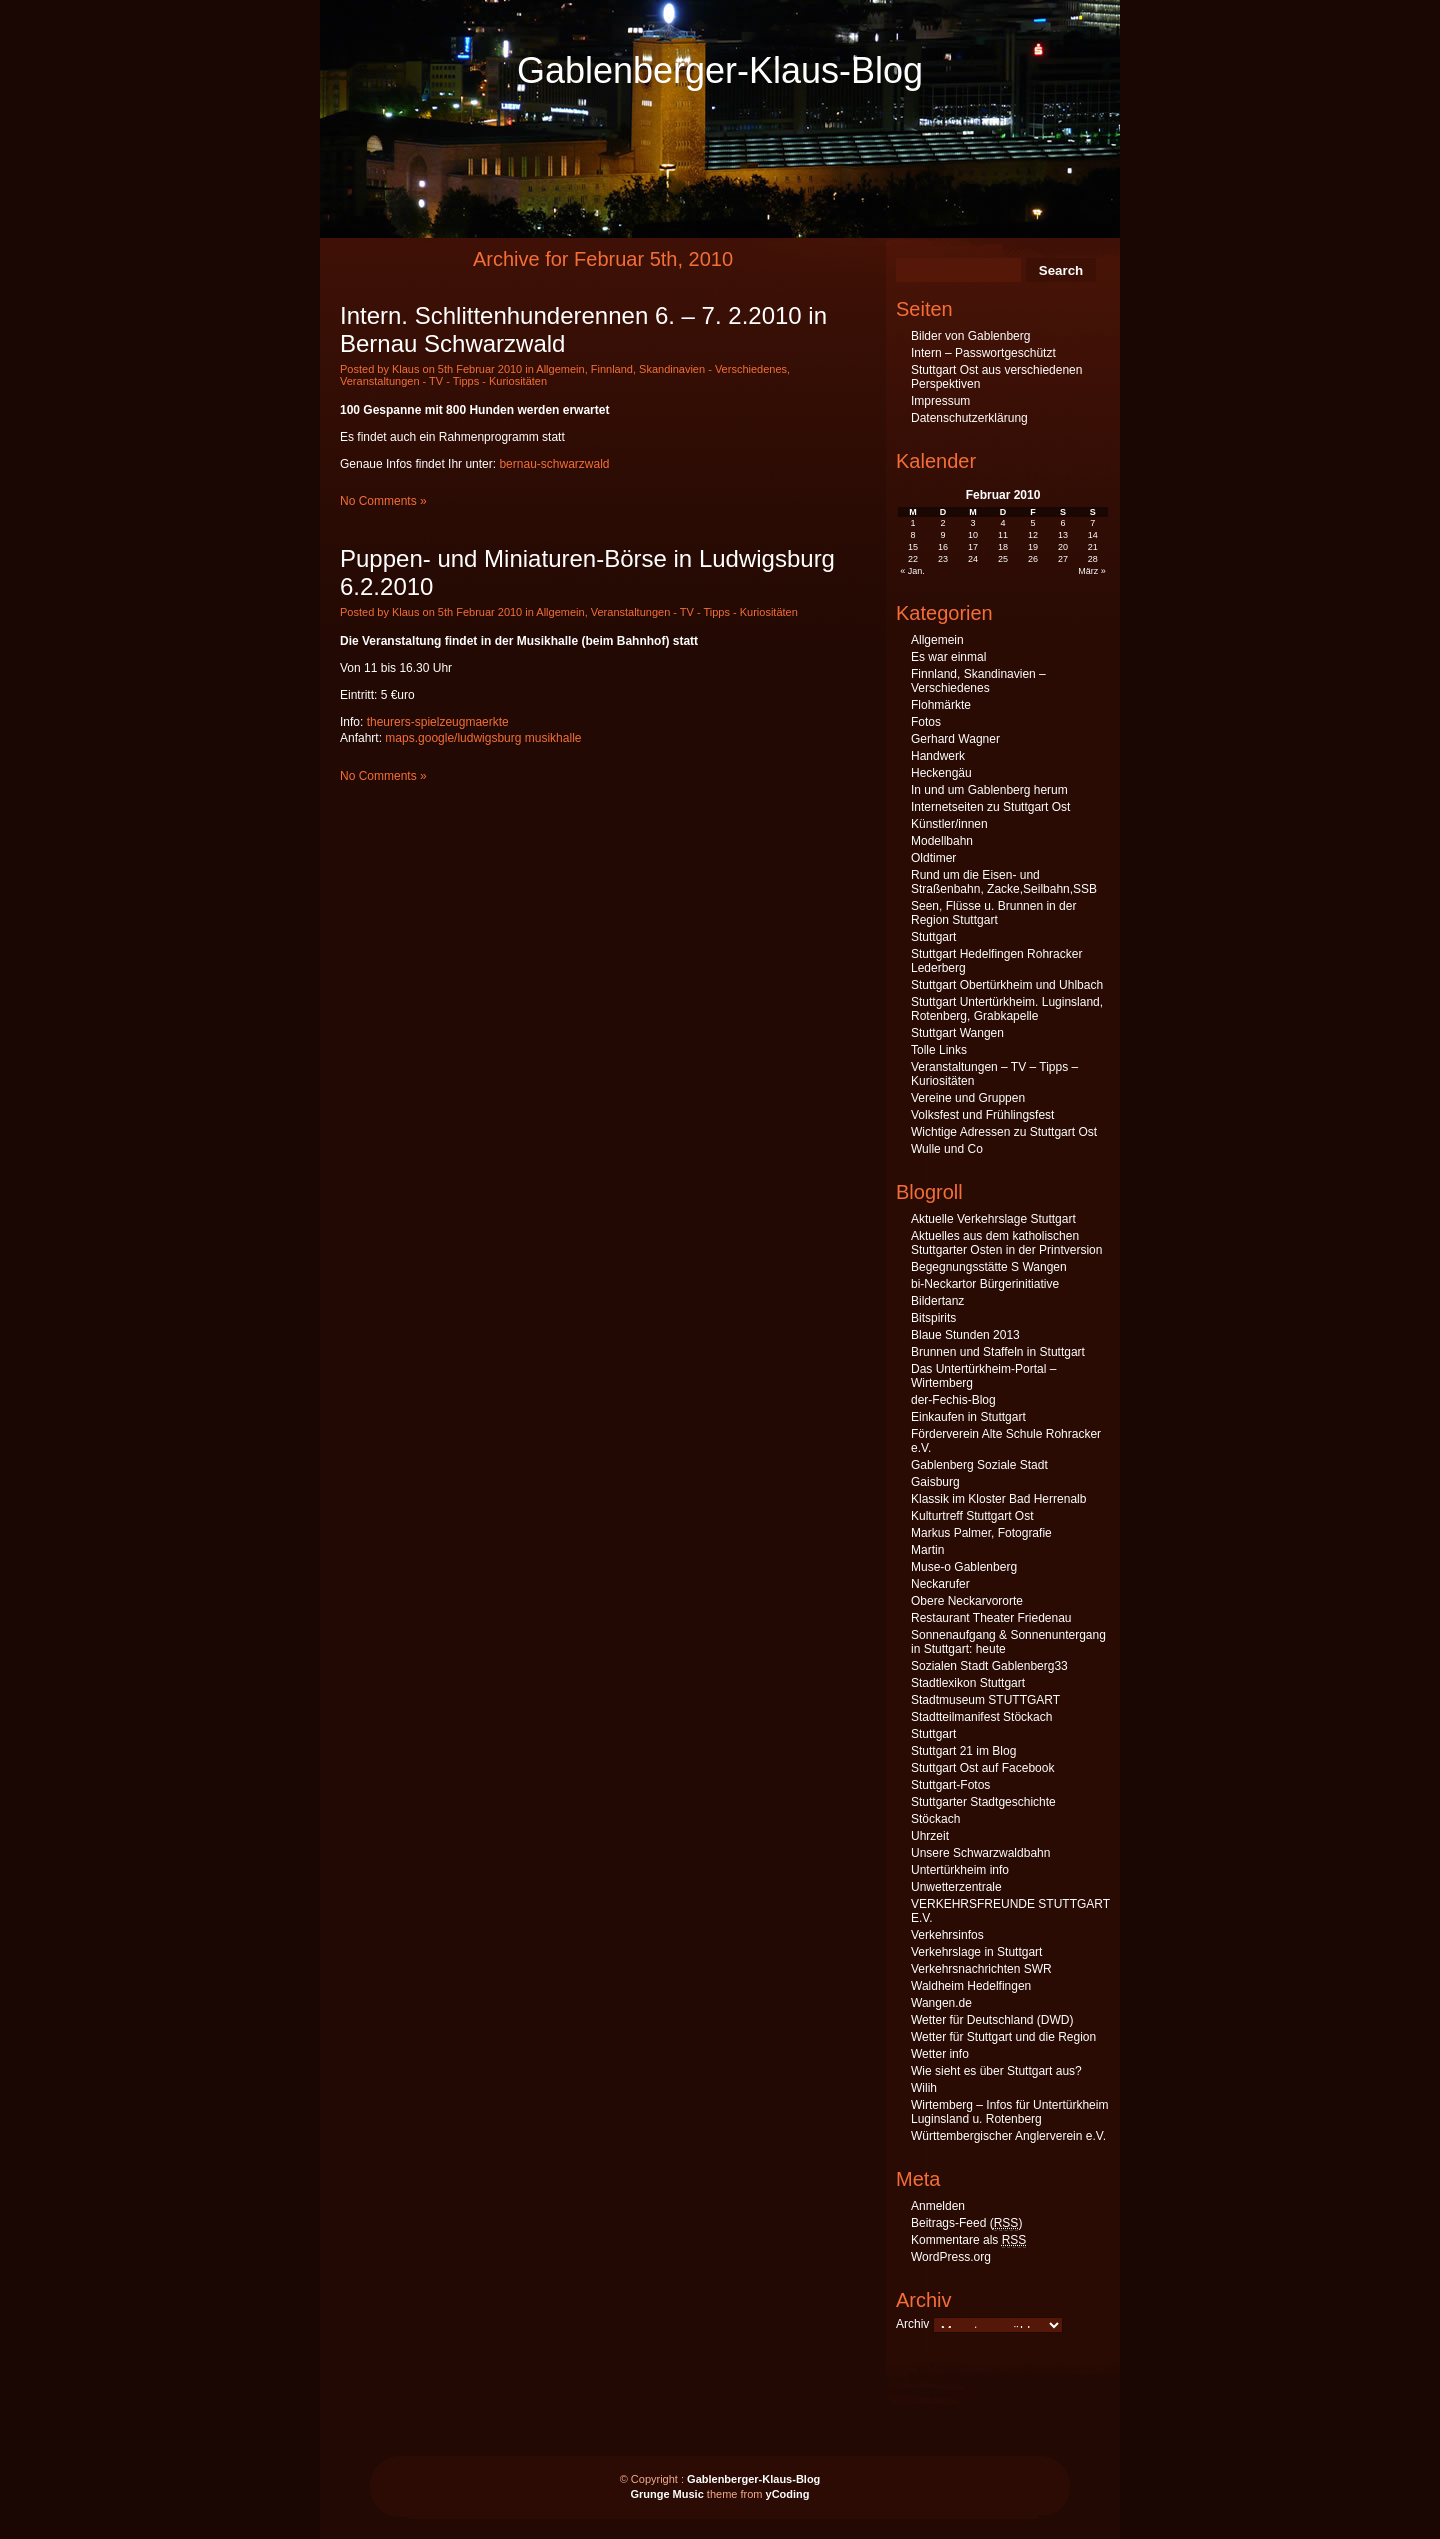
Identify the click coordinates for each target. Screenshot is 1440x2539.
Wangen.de (941, 2003)
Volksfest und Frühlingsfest (982, 1115)
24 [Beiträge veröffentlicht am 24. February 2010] (973, 559)
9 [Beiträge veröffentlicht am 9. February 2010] (943, 535)
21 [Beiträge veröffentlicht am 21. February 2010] (1093, 547)
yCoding (788, 2494)
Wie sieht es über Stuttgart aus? (996, 2071)
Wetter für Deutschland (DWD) (992, 2020)
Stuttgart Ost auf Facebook (982, 1768)
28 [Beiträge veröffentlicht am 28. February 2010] (1093, 559)
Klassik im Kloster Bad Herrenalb (998, 1499)
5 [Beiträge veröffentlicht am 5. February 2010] (1032, 523)
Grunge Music (666, 2494)
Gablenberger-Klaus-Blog (720, 70)
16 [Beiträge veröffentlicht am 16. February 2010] (943, 547)
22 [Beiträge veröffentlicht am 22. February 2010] (913, 559)
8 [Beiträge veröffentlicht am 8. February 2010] (913, 535)
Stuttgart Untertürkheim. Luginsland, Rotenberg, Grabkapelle (1007, 1009)
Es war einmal (948, 657)
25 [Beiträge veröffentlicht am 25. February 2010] (1003, 559)
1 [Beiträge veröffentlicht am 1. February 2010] (913, 523)
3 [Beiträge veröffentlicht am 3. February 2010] (973, 523)
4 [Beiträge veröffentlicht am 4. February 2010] (1002, 523)
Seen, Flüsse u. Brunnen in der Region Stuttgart (993, 913)
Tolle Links (939, 1050)
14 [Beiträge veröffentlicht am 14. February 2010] (1093, 535)
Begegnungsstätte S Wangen (989, 1267)
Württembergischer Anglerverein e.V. (1008, 2136)
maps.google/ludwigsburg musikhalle (483, 738)
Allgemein (560, 369)
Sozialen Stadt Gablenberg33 (989, 1666)
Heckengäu (941, 773)
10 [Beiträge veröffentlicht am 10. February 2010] (973, 535)
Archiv (912, 2324)
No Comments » (383, 501)
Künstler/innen (949, 824)
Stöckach (935, 1819)
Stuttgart (933, 937)
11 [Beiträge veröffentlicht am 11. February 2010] (1003, 535)
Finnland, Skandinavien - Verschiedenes (689, 369)
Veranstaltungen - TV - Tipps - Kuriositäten (443, 381)
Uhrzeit (930, 1836)
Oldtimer (933, 858)
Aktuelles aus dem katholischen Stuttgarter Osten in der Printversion (1006, 1243)
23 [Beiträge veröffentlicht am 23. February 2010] (943, 559)
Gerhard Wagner (955, 739)
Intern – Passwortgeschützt (983, 353)
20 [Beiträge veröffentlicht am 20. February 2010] (1063, 547)
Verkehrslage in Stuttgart (976, 1952)
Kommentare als (968, 2240)
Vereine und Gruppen (968, 1098)
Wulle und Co (947, 1149)
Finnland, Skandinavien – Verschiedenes (978, 681)
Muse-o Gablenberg (964, 1567)
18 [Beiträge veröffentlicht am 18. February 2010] (1003, 547)
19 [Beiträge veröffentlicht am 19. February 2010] (1033, 547)
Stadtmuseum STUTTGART (985, 1700)
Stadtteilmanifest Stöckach (981, 1717)
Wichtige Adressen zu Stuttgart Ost (1004, 1132)
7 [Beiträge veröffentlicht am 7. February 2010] (1092, 523)
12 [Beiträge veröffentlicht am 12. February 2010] (1033, 535)
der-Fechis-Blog (953, 1400)
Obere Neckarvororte (967, 1601)
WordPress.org (951, 2257)
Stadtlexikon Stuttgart (968, 1683)
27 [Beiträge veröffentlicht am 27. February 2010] (1063, 559)
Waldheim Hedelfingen (971, 1986)
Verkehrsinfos (947, 1935)
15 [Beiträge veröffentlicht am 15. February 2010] (913, 547)
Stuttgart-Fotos (950, 1785)
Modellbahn (942, 841)
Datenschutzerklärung (969, 418)
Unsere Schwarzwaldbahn (980, 1853)
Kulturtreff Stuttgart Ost (972, 1516)
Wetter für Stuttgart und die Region (1003, 2037)
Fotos (926, 722)
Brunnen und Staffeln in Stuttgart (998, 1352)
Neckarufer (940, 1584)
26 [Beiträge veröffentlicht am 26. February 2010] (1033, 559)
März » (1092, 571)
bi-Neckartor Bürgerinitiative (985, 1284)
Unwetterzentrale (956, 1887)
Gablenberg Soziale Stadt (979, 1465)
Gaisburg (935, 1482)
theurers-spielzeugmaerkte (438, 722)
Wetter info (940, 2054)
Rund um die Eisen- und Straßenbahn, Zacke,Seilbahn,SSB (1004, 882)
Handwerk (938, 756)
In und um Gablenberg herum (989, 790)
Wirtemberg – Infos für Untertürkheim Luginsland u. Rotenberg (1009, 2112)
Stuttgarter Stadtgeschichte (983, 1802)
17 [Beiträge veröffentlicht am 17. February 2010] (973, 547)
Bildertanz (937, 1301)
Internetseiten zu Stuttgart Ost (990, 807)
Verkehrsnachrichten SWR (981, 1969)
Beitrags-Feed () (966, 2223)
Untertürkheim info (960, 1870)
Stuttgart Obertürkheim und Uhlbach (1007, 985)
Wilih (924, 2088)
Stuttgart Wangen (957, 1033)
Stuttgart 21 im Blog (963, 1751)
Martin (927, 1550)
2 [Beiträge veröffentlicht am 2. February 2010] (943, 523)
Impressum (940, 401)
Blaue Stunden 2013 (965, 1335)
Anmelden (938, 2206)
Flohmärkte (941, 705)
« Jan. (912, 571)
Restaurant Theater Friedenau (991, 1618)
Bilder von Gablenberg (970, 336)
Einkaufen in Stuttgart (968, 1417)
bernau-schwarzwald (554, 464)
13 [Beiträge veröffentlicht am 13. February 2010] (1063, 535)
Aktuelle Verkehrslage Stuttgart (993, 1219)
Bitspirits (933, 1318)
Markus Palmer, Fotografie (981, 1533)
